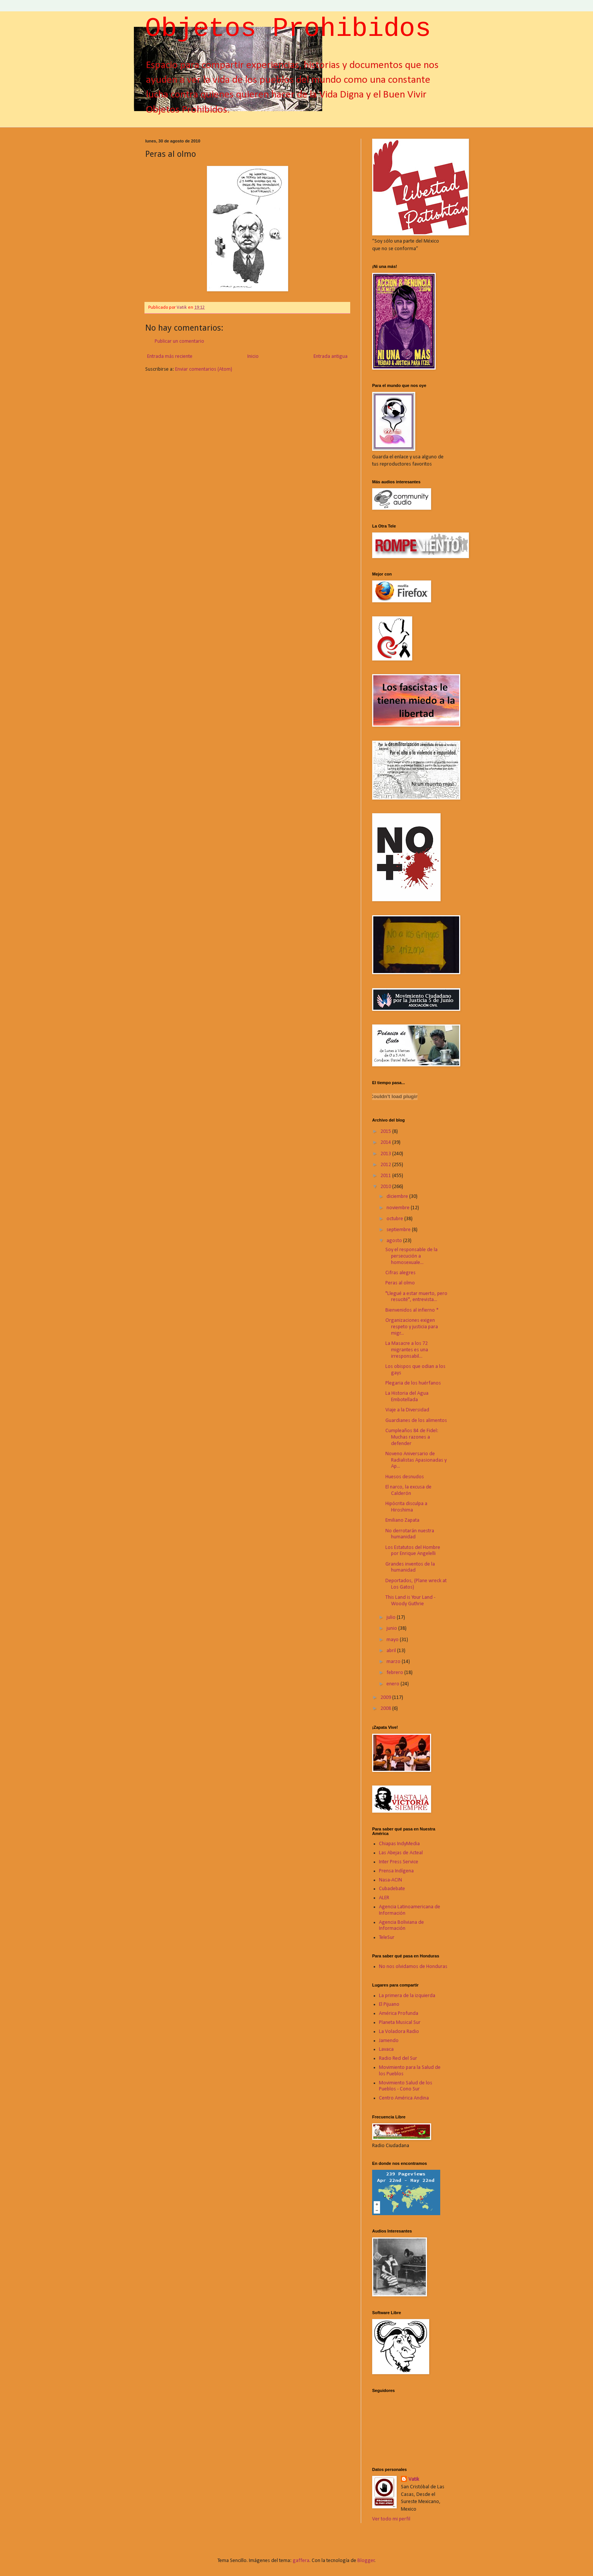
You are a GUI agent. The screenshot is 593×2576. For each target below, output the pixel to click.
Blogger (366, 2561)
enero (394, 1684)
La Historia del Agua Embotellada (406, 1397)
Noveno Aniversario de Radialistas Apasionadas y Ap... (416, 1460)
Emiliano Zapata (402, 1520)
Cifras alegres (400, 1273)
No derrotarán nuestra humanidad (409, 1534)
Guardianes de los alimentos (416, 1420)
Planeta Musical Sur (400, 2022)
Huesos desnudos (404, 1477)
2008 (386, 1708)
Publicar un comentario (179, 341)
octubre (395, 1219)
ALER (384, 1898)
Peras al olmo (400, 1283)
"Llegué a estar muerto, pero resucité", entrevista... (416, 1297)
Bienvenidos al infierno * (412, 1310)
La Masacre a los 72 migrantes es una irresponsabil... (406, 1350)
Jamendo (389, 2041)
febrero (395, 1673)
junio (392, 1628)
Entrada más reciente (169, 356)
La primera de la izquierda (407, 1996)
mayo (393, 1640)
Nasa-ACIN (390, 1880)
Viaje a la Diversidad (407, 1410)
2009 (386, 1697)
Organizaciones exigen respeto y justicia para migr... (411, 1327)
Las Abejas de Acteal (401, 1853)
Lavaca (386, 2049)
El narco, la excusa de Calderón (408, 1490)
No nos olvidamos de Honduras (413, 1967)
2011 (386, 1176)
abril (392, 1651)
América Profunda (398, 2013)
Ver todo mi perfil (391, 2519)
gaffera (301, 2561)
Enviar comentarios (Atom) (203, 369)
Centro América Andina (404, 2098)
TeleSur (386, 1937)
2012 (386, 1165)
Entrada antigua (331, 356)
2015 (386, 1131)
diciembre (398, 1196)
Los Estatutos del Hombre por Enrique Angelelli (412, 1551)
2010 (386, 1187)
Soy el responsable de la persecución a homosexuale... (411, 1256)
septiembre (399, 1230)
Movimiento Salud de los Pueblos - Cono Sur (405, 2086)
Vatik (413, 2479)
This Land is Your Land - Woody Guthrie (410, 1601)
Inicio (253, 356)
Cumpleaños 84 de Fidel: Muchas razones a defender (411, 1437)
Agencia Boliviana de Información (401, 1926)
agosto (395, 1241)
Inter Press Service (398, 1862)
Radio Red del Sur (398, 2058)
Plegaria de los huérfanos (413, 1383)
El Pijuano (389, 2004)
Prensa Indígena (396, 1871)
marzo (394, 1662)
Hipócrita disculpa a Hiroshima (406, 1507)
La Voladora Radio (399, 2031)
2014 (386, 1142)
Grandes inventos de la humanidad (410, 1567)
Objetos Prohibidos (288, 30)
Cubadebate (392, 1889)
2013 (386, 1154)
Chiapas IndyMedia (399, 1844)
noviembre (399, 1208)
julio (392, 1617)
